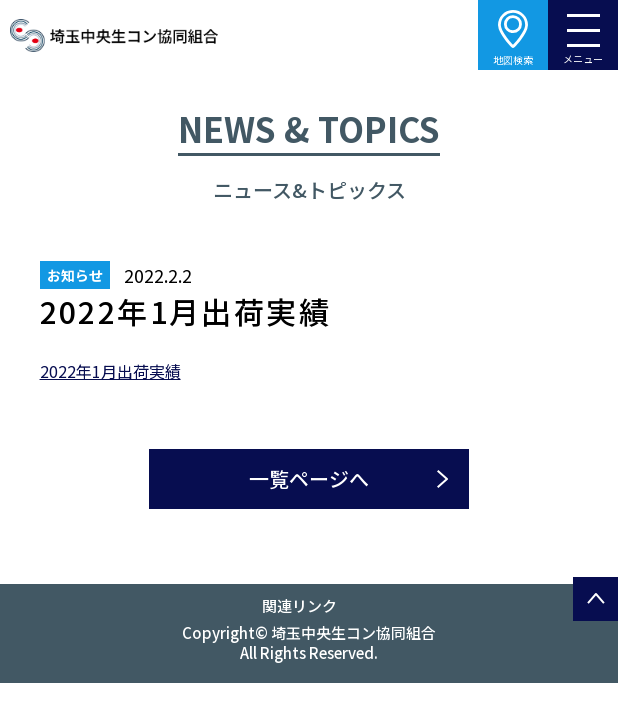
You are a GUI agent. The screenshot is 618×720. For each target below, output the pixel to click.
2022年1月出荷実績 (110, 371)
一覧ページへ (309, 478)
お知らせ (75, 275)
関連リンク (299, 605)
